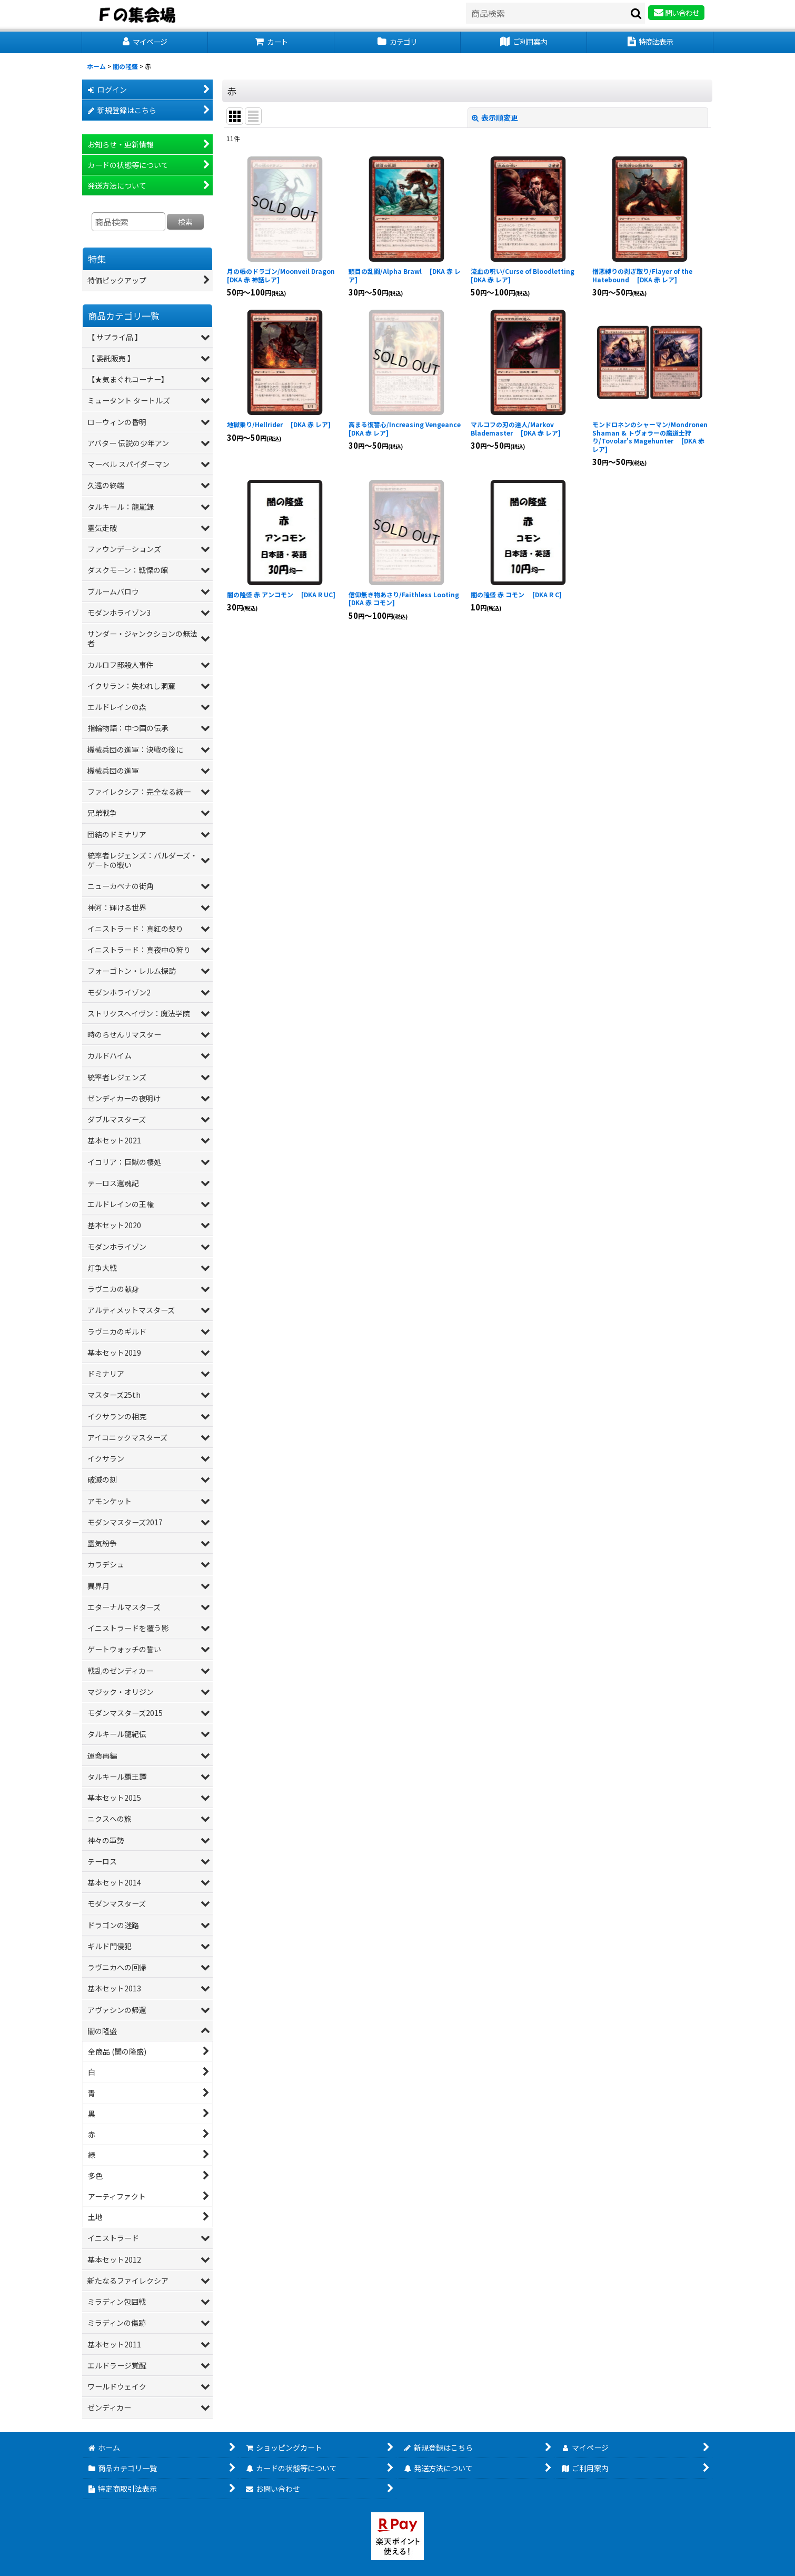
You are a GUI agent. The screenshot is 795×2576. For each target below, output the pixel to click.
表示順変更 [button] (495, 117)
